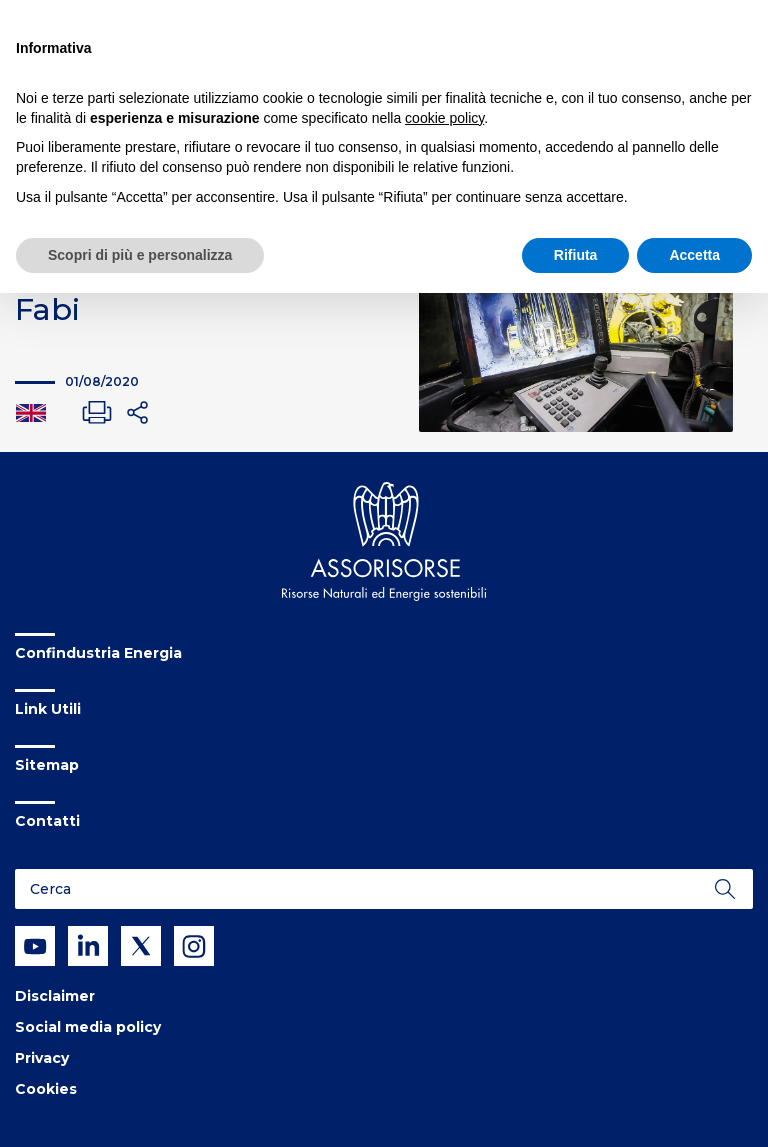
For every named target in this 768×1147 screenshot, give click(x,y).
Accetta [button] (694, 255)
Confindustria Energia (98, 653)
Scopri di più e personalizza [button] (140, 255)
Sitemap (47, 765)
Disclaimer (55, 996)
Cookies (46, 1089)
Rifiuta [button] (576, 255)
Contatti (47, 821)
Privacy (42, 1058)
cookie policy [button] (444, 118)
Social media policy (88, 1027)
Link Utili (48, 709)
